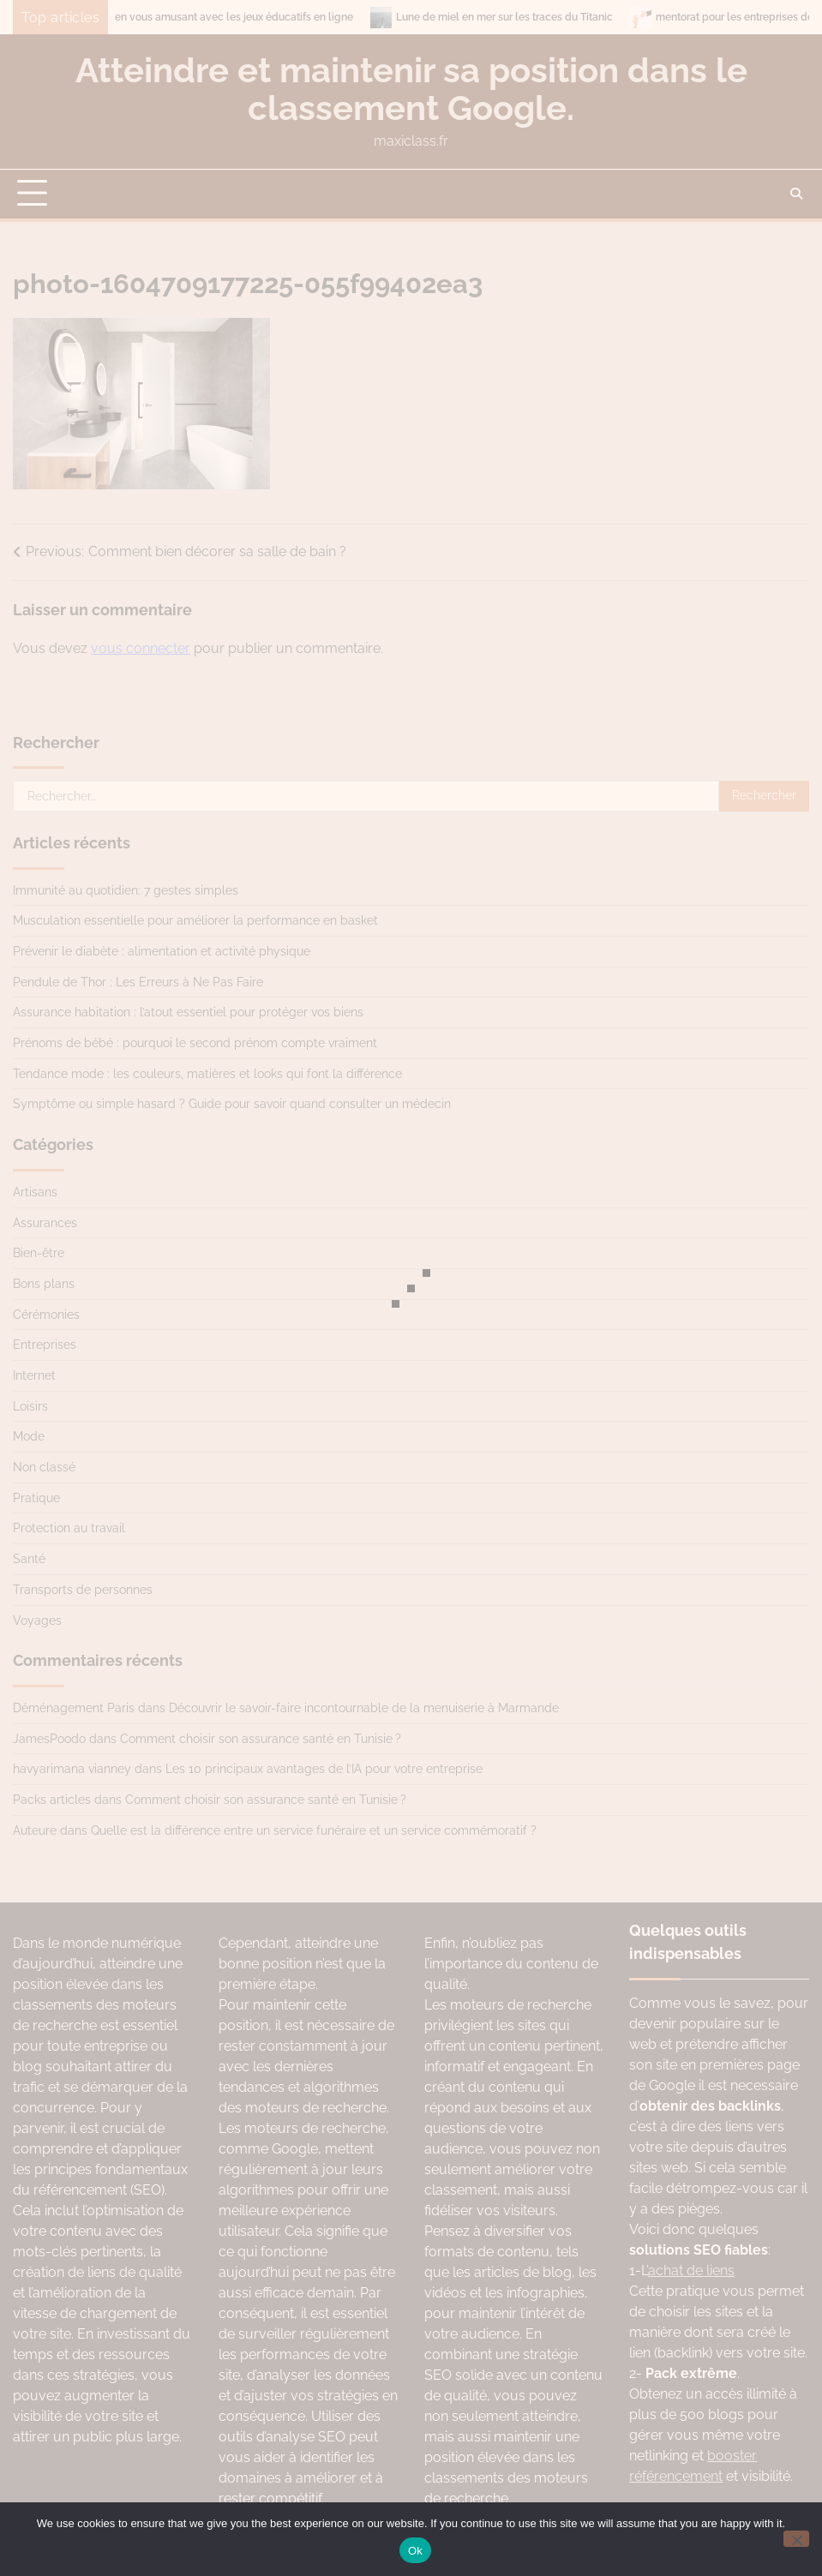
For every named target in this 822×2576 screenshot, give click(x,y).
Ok (415, 2550)
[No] (796, 2539)
